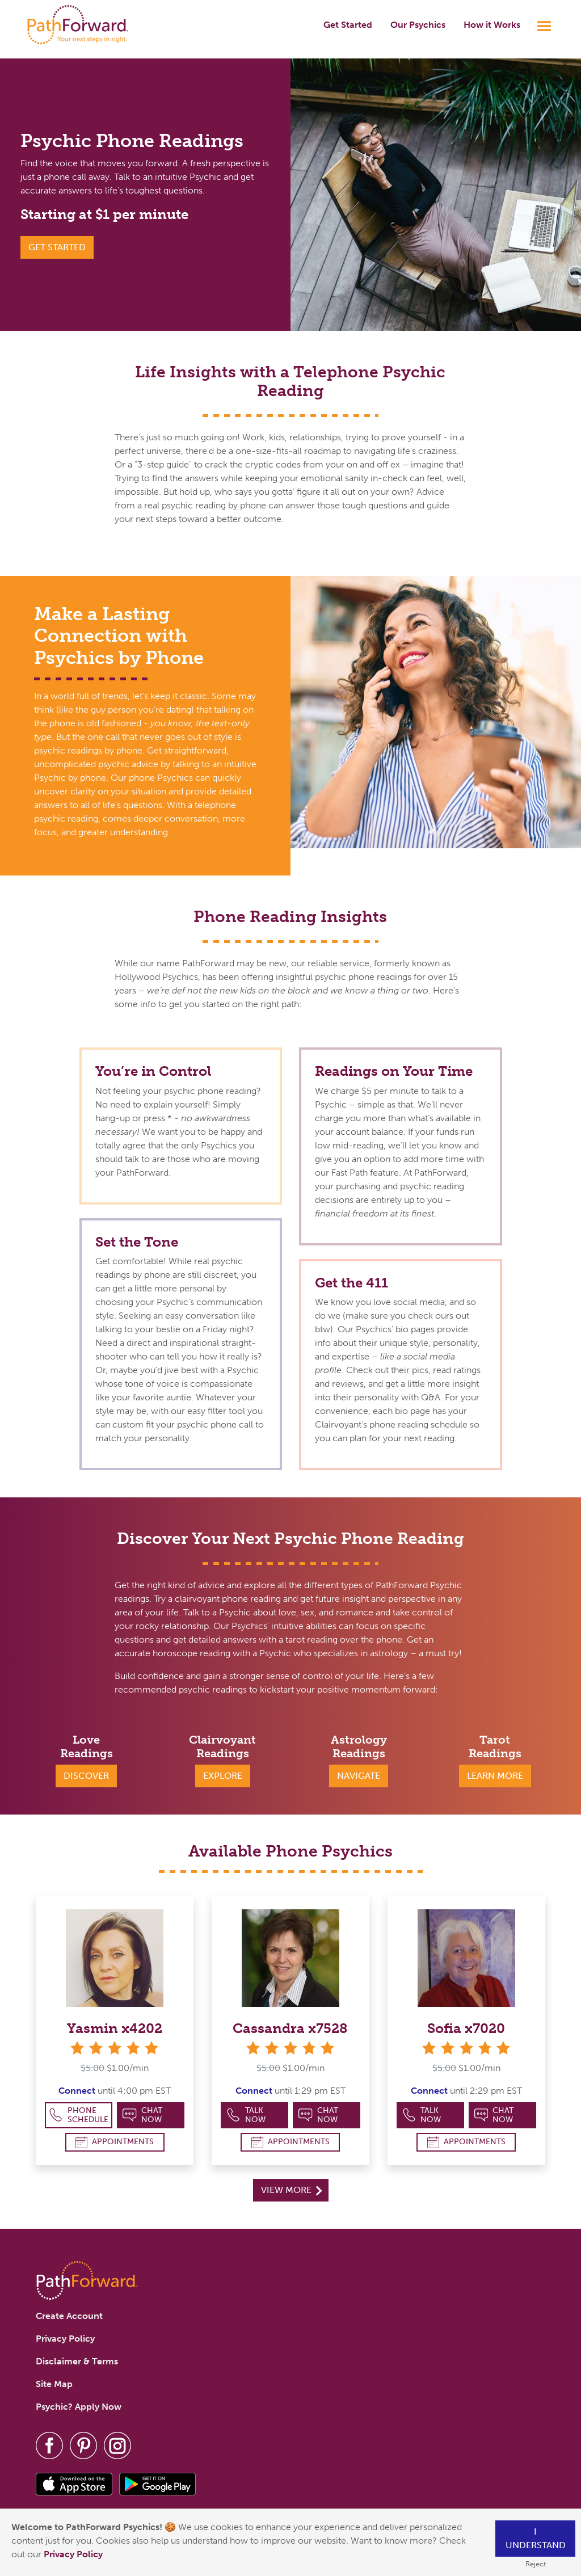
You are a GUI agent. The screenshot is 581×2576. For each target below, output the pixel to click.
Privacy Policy (74, 2554)
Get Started (347, 24)
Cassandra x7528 (290, 2028)
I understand (536, 2538)
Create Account (69, 2315)
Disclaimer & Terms (77, 2361)
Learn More (495, 1775)
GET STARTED (57, 247)
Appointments (114, 2142)
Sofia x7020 (466, 2028)
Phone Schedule (78, 2115)
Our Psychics (417, 24)
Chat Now (142, 2115)
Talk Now (246, 2115)
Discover (86, 1775)
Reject (535, 2564)
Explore (222, 1775)
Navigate (358, 1775)
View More (291, 2189)
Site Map (54, 2384)
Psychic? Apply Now (78, 2406)
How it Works (492, 24)
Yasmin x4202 (114, 2028)
